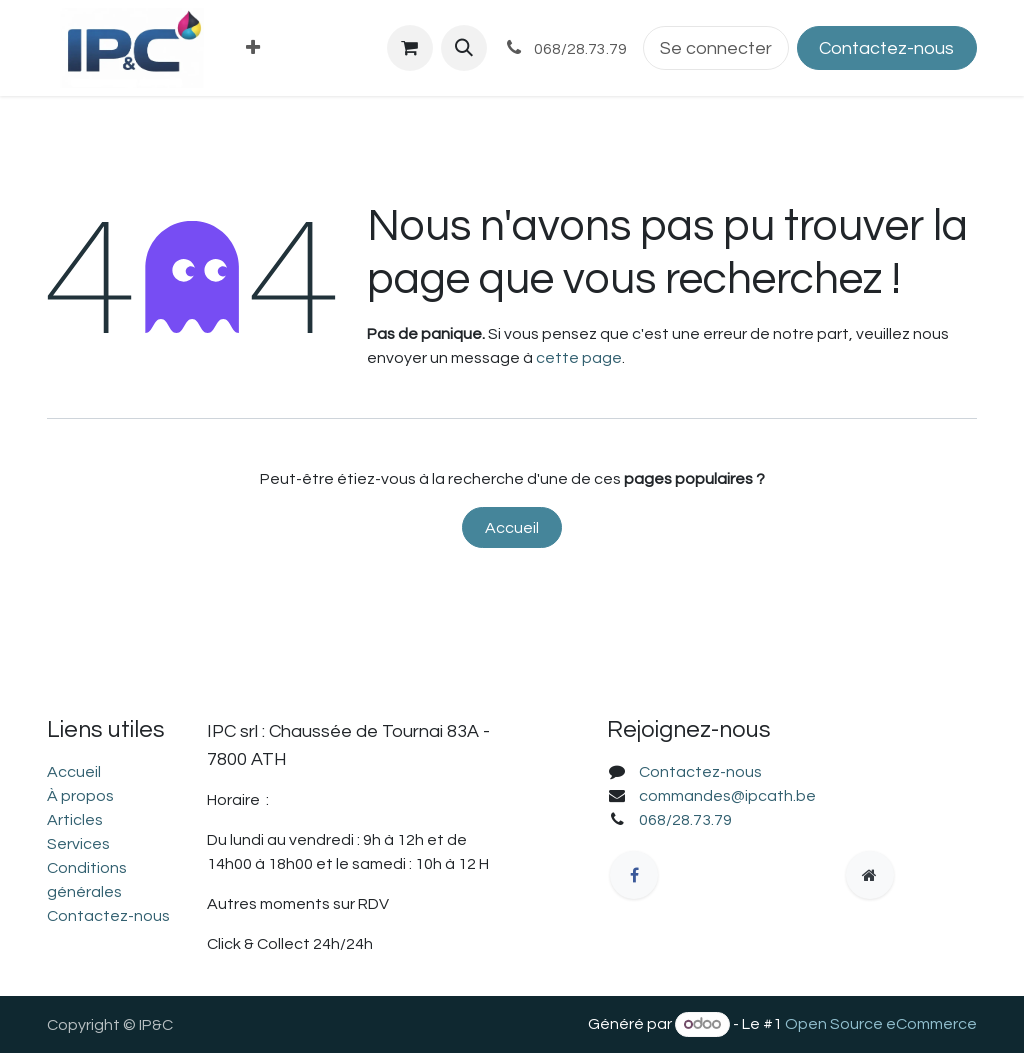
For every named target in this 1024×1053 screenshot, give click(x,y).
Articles (75, 820)
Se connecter (716, 48)
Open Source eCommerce (881, 1024)
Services (78, 844)
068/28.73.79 (685, 820)
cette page (579, 358)
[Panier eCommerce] (410, 48)
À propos (80, 796)
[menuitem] (253, 48)
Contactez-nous (886, 48)
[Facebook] (634, 875)
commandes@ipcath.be (727, 796)
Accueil (512, 528)
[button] (464, 48)
